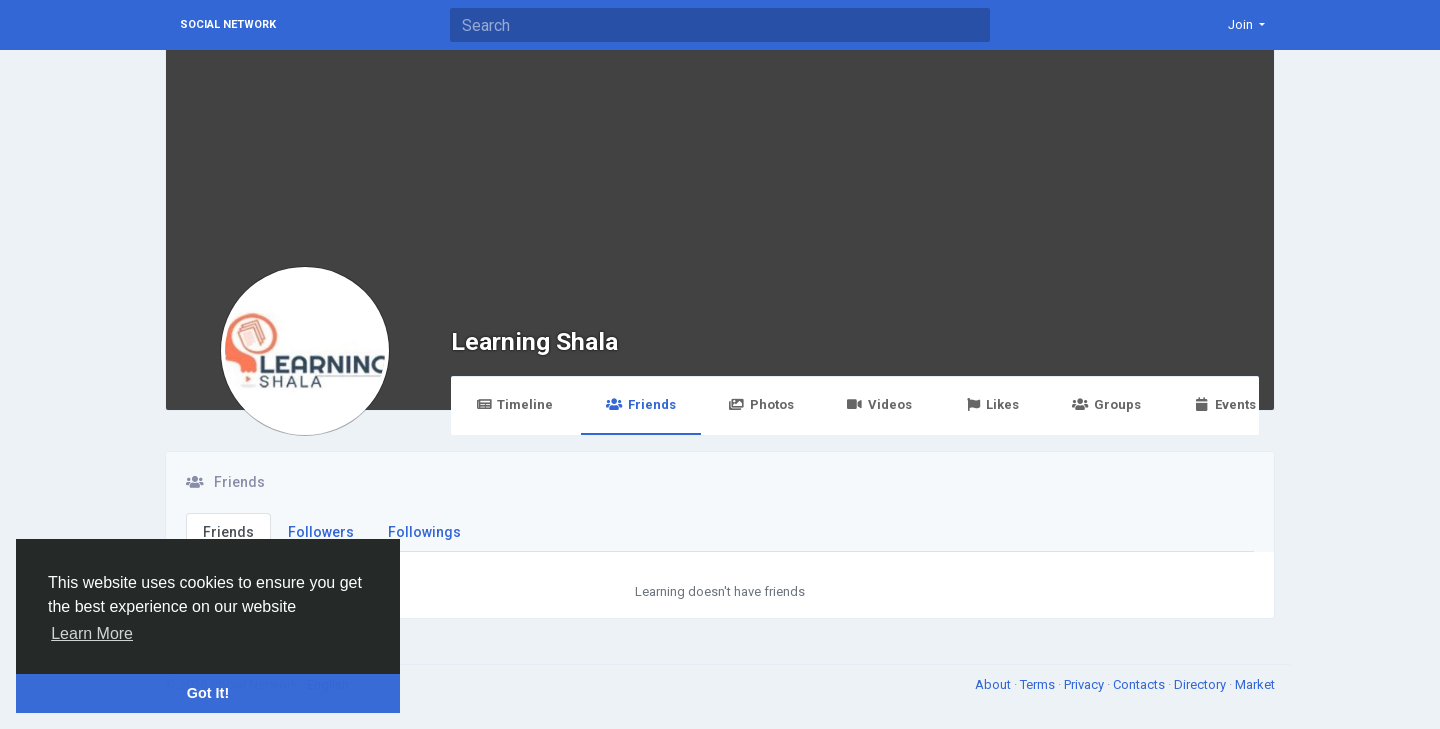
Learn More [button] (92, 633)
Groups (1106, 404)
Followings (424, 532)
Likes (992, 404)
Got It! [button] (208, 693)
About (994, 684)
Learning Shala (534, 341)
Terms (1039, 684)
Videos (879, 404)
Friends (640, 404)
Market (1255, 684)
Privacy (1085, 684)
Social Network (228, 24)
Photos (761, 404)
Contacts (1140, 684)
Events (1225, 404)
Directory (1201, 684)
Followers (321, 532)
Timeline (514, 404)
